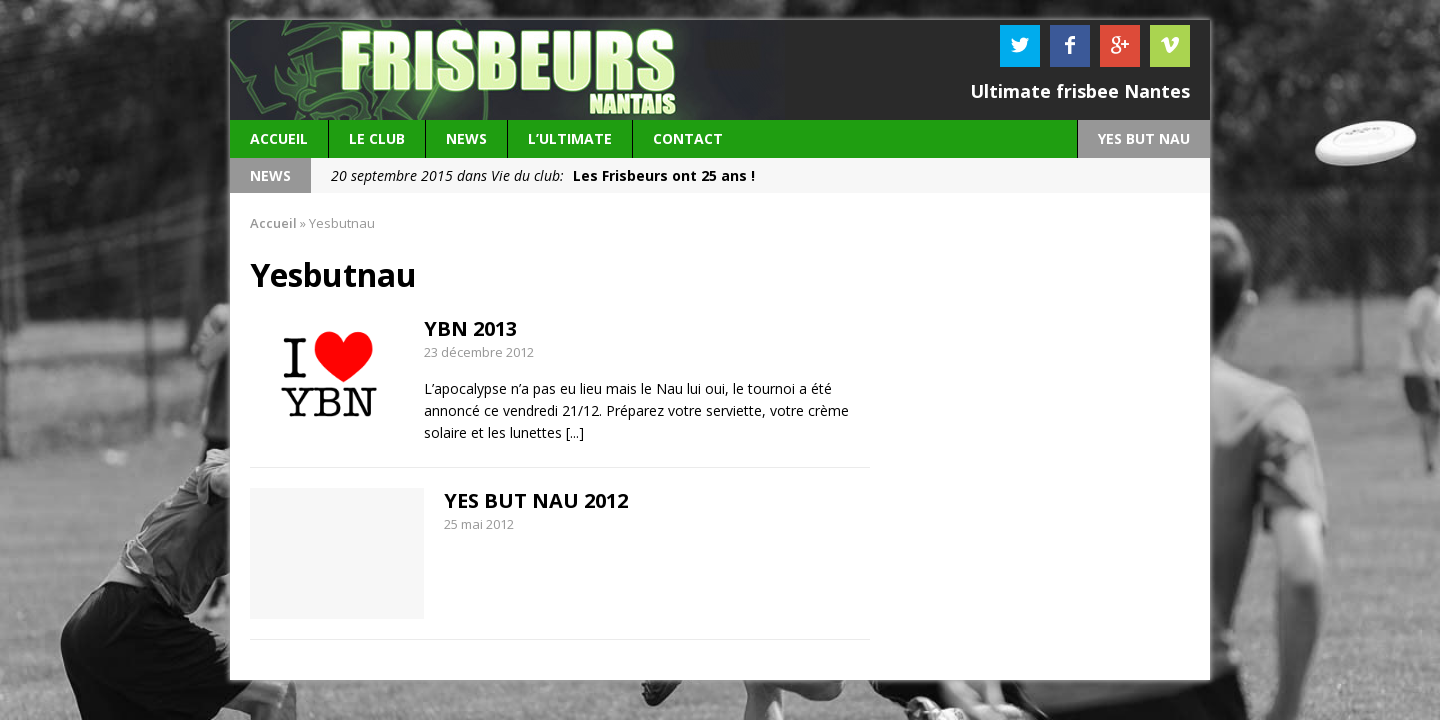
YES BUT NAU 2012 (536, 500)
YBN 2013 (470, 328)
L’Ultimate (570, 138)
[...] (575, 432)
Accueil (279, 138)
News (466, 138)
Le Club (377, 138)
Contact (688, 138)
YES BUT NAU (1144, 138)
